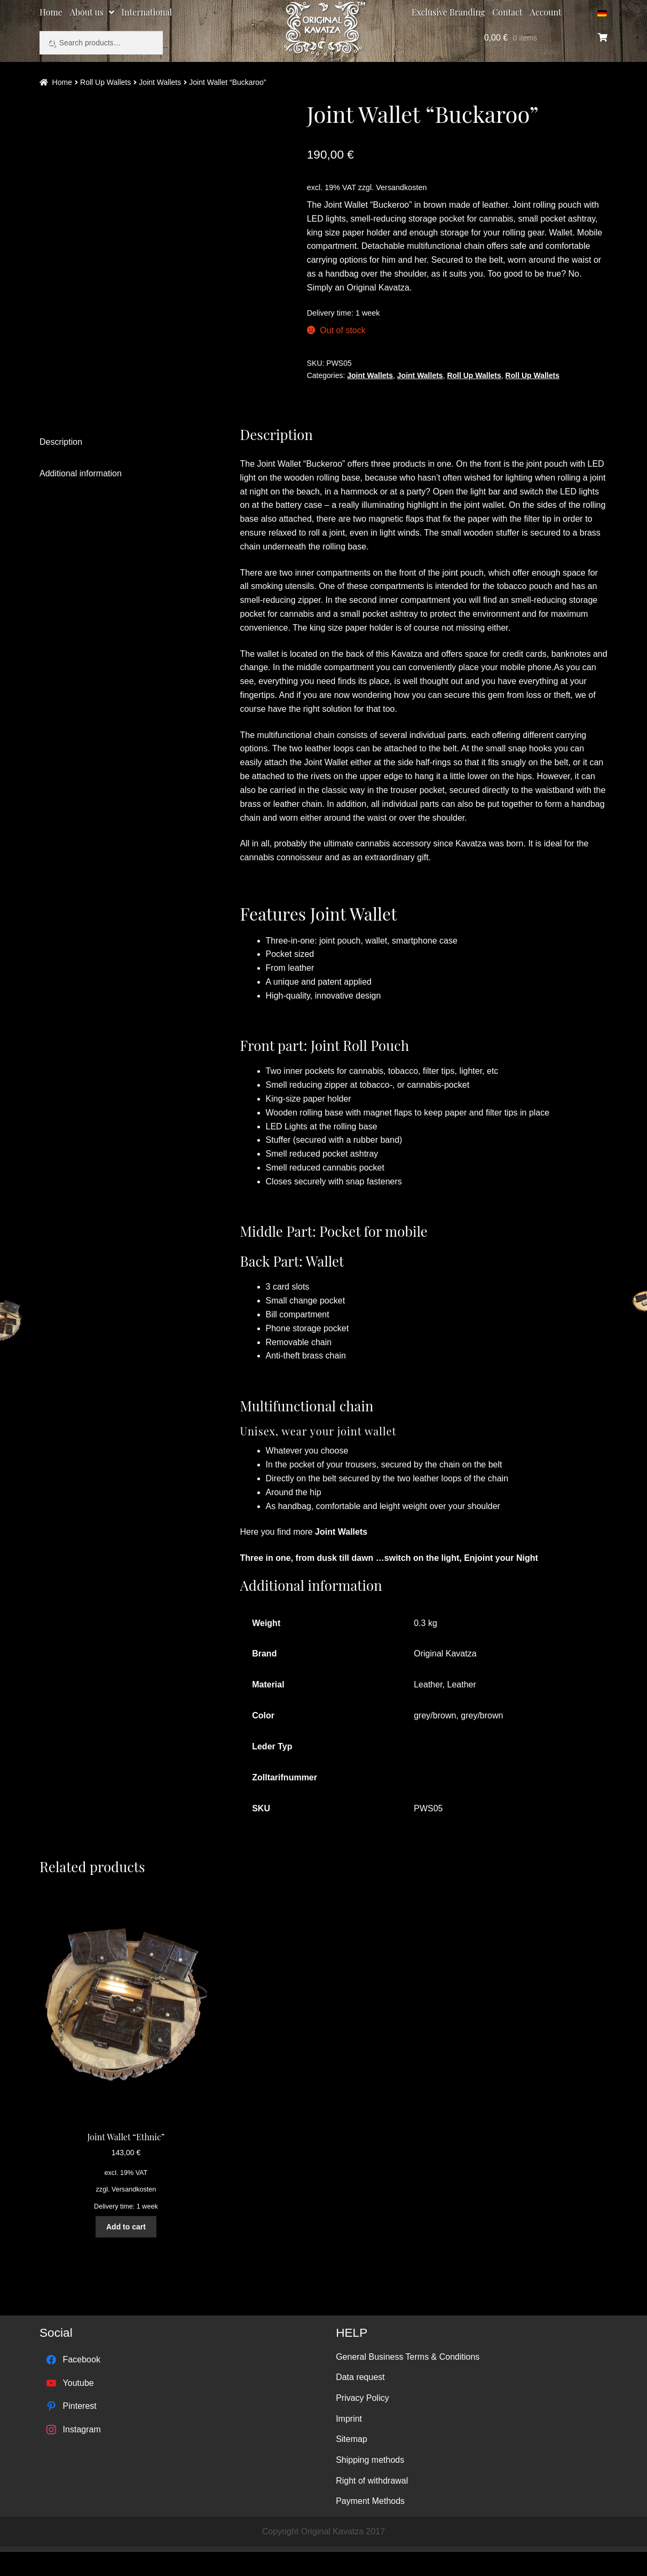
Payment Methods (370, 2525)
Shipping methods (370, 2484)
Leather (428, 1709)
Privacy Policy (362, 2422)
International (147, 12)
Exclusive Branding (448, 12)
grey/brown (435, 1740)
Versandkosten (401, 187)
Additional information (81, 497)
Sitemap (351, 2463)
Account (546, 12)
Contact (507, 12)
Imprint (349, 2442)
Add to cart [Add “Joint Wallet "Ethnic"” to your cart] (126, 2251)
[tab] (123, 467)
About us (87, 12)
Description (61, 466)
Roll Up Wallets (105, 82)
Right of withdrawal (372, 2504)
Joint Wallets (160, 82)
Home (51, 12)
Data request (360, 2401)
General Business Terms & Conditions (407, 2380)
